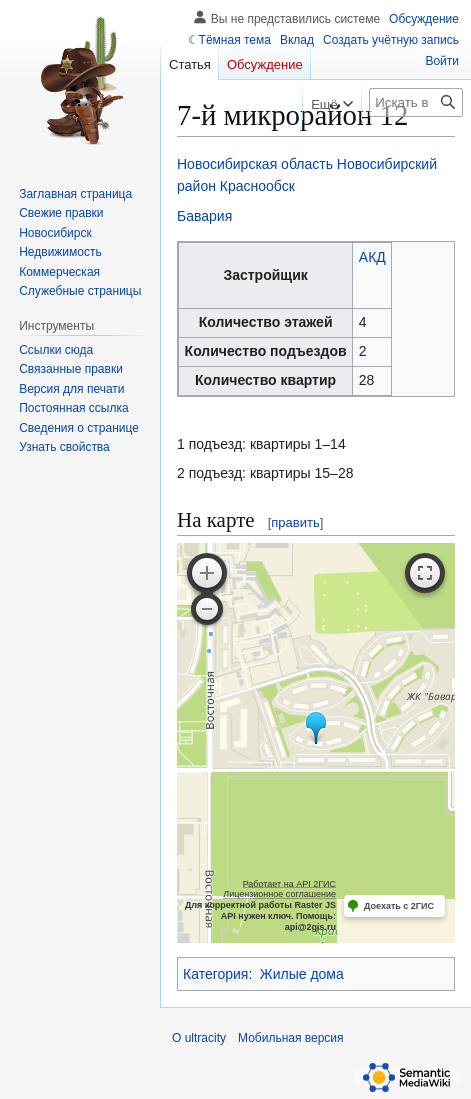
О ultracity (199, 1038)
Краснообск (257, 186)
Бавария (204, 216)
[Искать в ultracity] (416, 102)
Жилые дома (302, 974)
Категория (215, 974)
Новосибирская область (255, 164)
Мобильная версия (291, 1038)
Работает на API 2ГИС (289, 884)
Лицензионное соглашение (279, 894)
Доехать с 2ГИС (399, 906)
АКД (372, 257)
